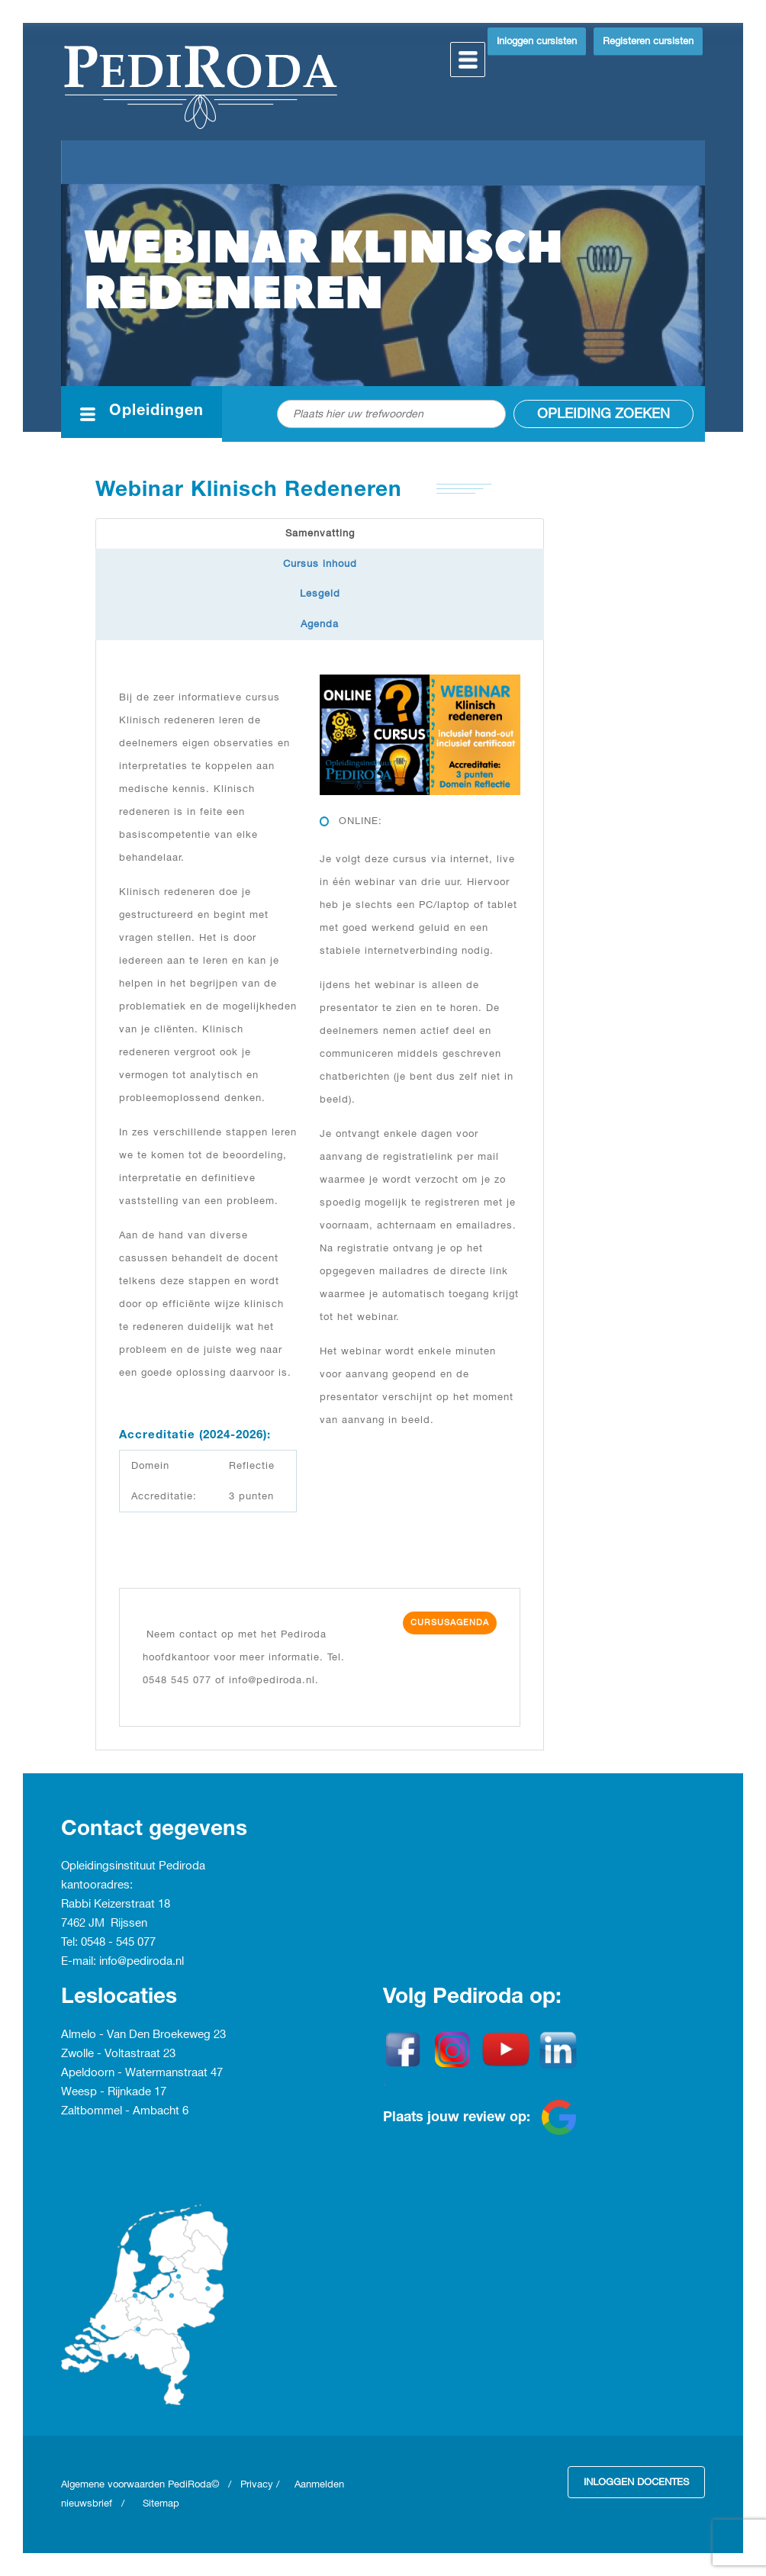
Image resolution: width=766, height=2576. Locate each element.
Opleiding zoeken (603, 413)
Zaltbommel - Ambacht (121, 2111)
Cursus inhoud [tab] (320, 563)
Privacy (256, 2484)
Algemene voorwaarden (114, 2484)
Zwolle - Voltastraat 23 (118, 2054)
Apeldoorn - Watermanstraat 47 (142, 2073)
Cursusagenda (449, 1623)
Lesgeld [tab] (320, 593)
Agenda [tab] (320, 624)
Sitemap (161, 2503)
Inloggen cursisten (537, 41)
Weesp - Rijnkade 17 (113, 2092)
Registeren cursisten (648, 41)
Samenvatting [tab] (320, 533)
